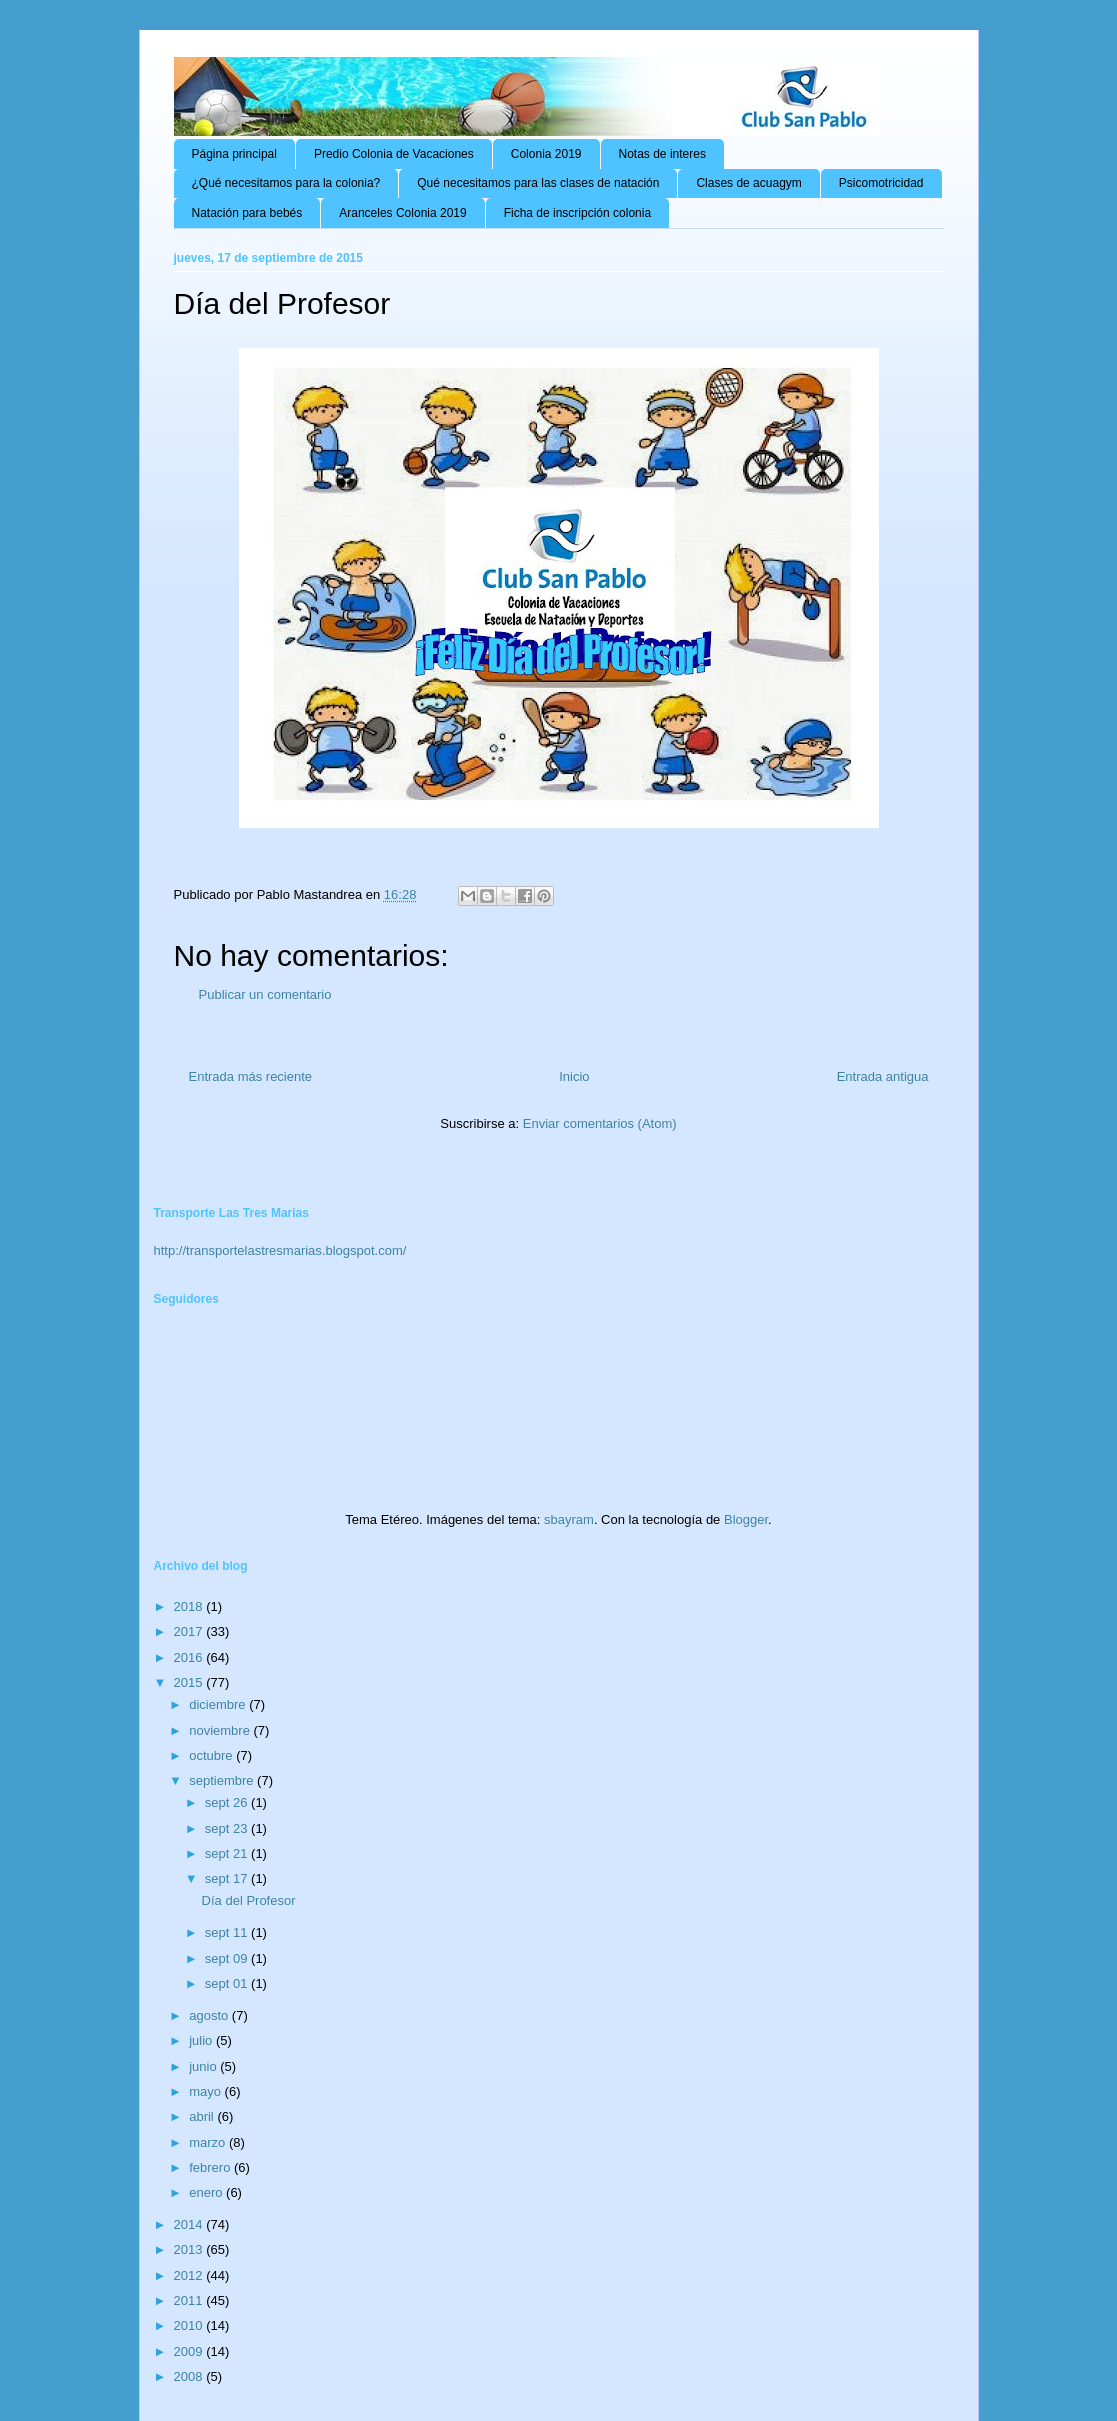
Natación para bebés (247, 213)
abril (203, 2116)
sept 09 (228, 1958)
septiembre (223, 1780)
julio (202, 2040)
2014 (190, 2224)
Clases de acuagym (748, 183)
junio (204, 2066)
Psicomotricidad (881, 183)
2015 (190, 1682)
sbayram (569, 1519)
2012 (190, 2275)
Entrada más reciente (251, 1076)
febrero (211, 2167)
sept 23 (228, 1828)
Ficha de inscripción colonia (577, 213)
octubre (212, 1755)
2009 (190, 2351)
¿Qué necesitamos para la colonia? (286, 183)
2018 (190, 1606)
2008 (190, 2376)
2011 (190, 2300)
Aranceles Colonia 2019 (402, 213)
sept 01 (228, 1983)
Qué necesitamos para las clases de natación (538, 183)
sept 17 (228, 1878)
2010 (190, 2325)
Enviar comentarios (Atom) (600, 1123)
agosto (210, 2015)
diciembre (219, 1704)
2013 (190, 2249)
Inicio (574, 1076)
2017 (190, 1631)
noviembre (221, 1730)
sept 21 (228, 1853)
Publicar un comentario (265, 994)
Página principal (234, 154)
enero (207, 2192)
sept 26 (228, 1802)
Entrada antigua (883, 1076)
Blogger (746, 1519)
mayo (206, 2091)
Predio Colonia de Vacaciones (394, 154)
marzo (209, 2142)
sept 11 (228, 1932)
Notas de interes (662, 154)
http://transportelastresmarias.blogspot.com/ (280, 1250)
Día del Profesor (249, 1900)
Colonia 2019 (546, 154)
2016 (190, 1657)
